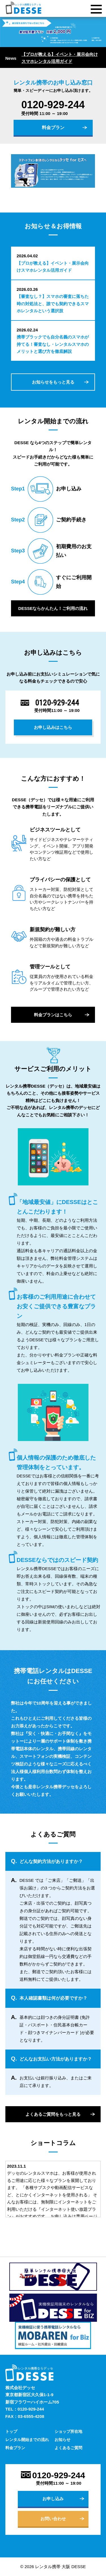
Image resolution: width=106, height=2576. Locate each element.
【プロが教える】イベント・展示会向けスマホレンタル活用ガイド (59, 58)
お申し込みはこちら (53, 727)
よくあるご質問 (68, 2448)
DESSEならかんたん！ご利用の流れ (53, 608)
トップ (11, 2431)
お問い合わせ (53, 2518)
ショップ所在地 (68, 2431)
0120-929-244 (53, 105)
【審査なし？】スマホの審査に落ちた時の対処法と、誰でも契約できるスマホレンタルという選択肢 (53, 303)
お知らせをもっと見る (53, 382)
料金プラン (53, 127)
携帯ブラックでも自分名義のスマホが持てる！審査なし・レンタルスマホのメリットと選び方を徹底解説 (53, 344)
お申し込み (53, 2498)
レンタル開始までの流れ (27, 2439)
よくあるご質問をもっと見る (53, 2114)
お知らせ (62, 2439)
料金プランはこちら (53, 1014)
